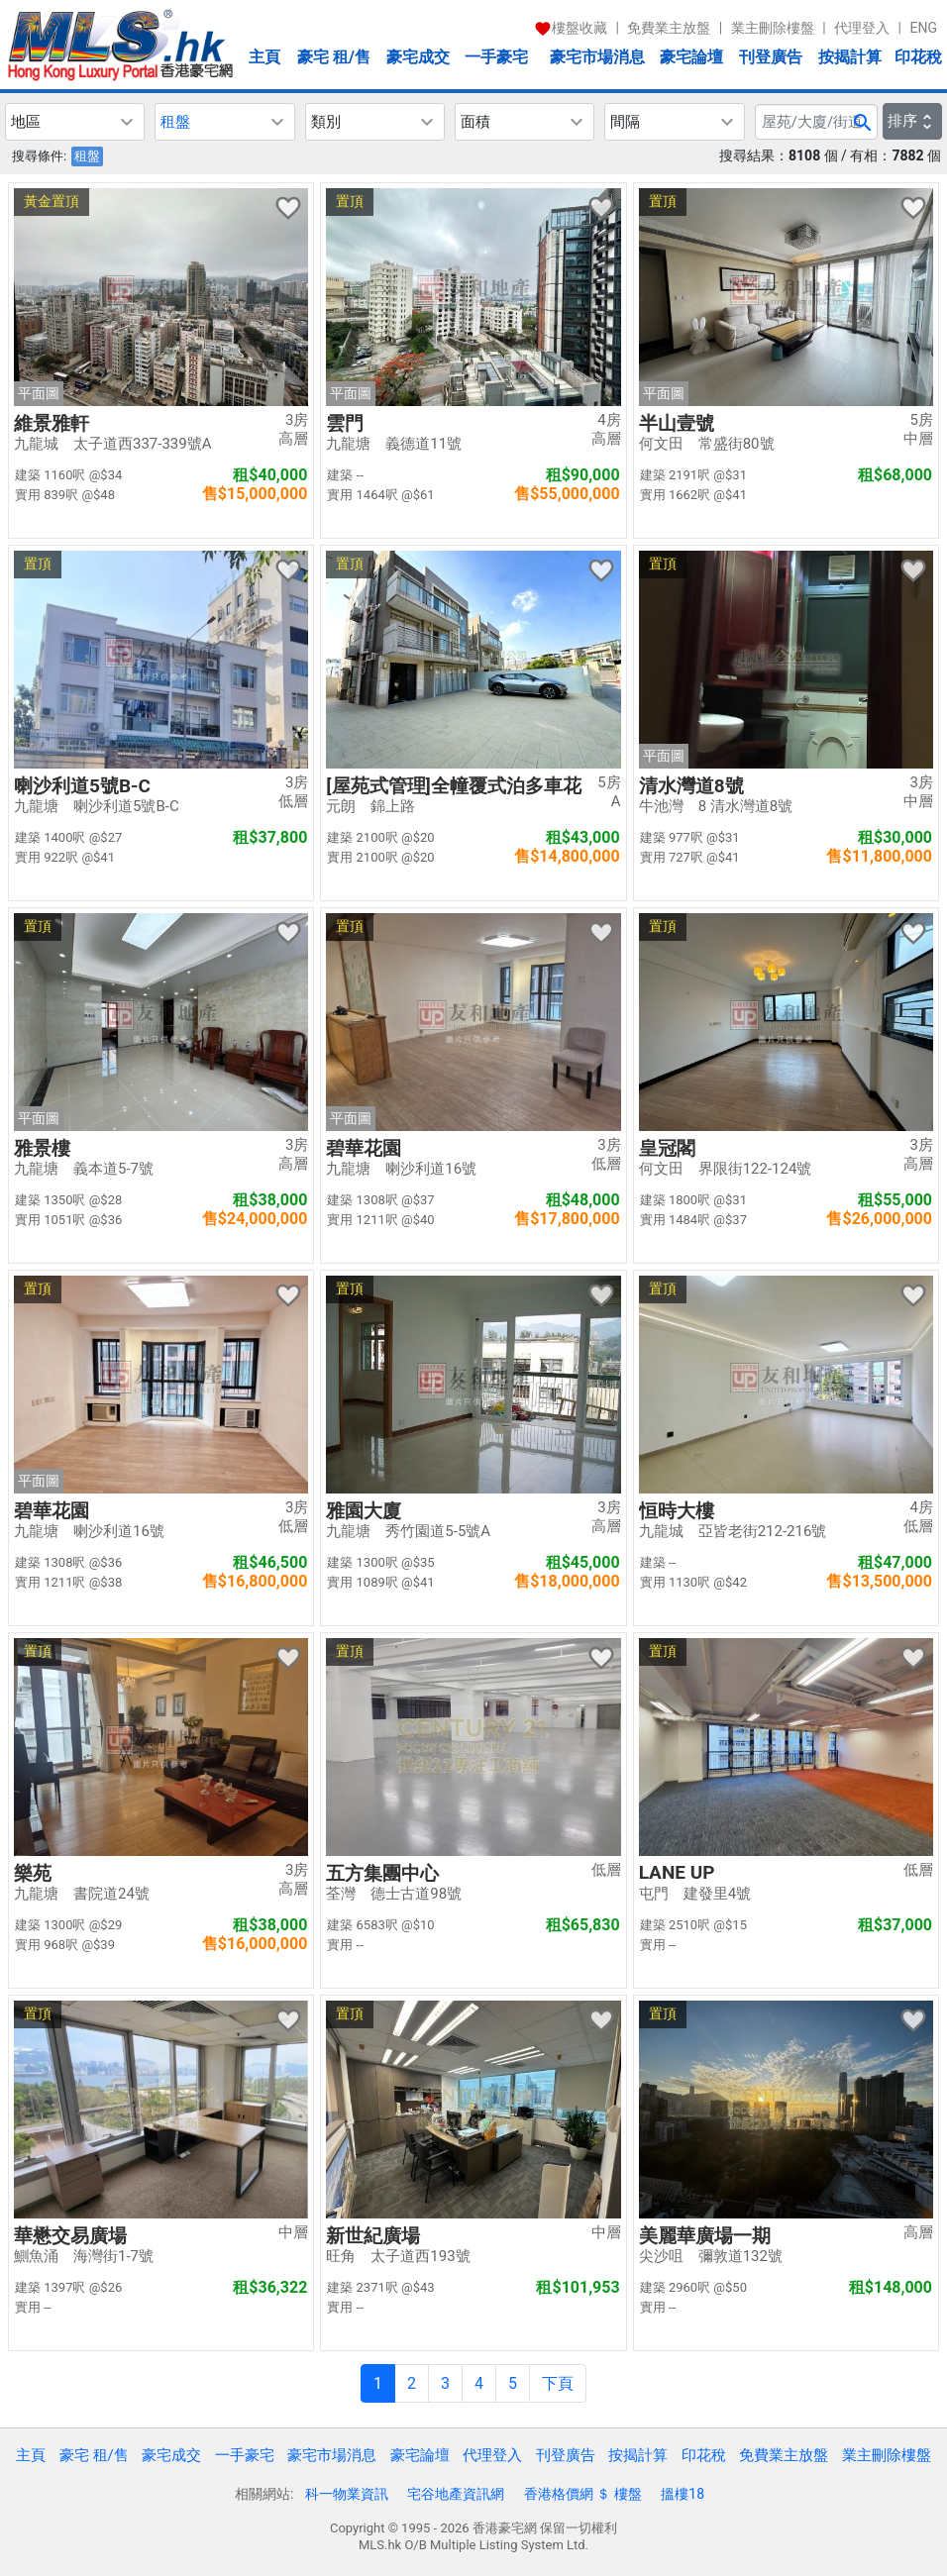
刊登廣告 (770, 57)
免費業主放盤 (668, 28)
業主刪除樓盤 (772, 28)
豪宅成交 (418, 57)
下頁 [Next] (558, 2383)
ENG (923, 28)
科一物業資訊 (346, 2494)
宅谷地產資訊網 (455, 2494)
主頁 (264, 57)
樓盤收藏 (570, 28)
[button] (75, 122)
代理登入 (862, 28)
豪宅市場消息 (597, 57)
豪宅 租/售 (333, 57)
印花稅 (918, 57)
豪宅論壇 (691, 57)
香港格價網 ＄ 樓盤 (583, 2494)
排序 (912, 121)
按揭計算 (850, 57)
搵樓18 (682, 2494)
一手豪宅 (496, 57)
